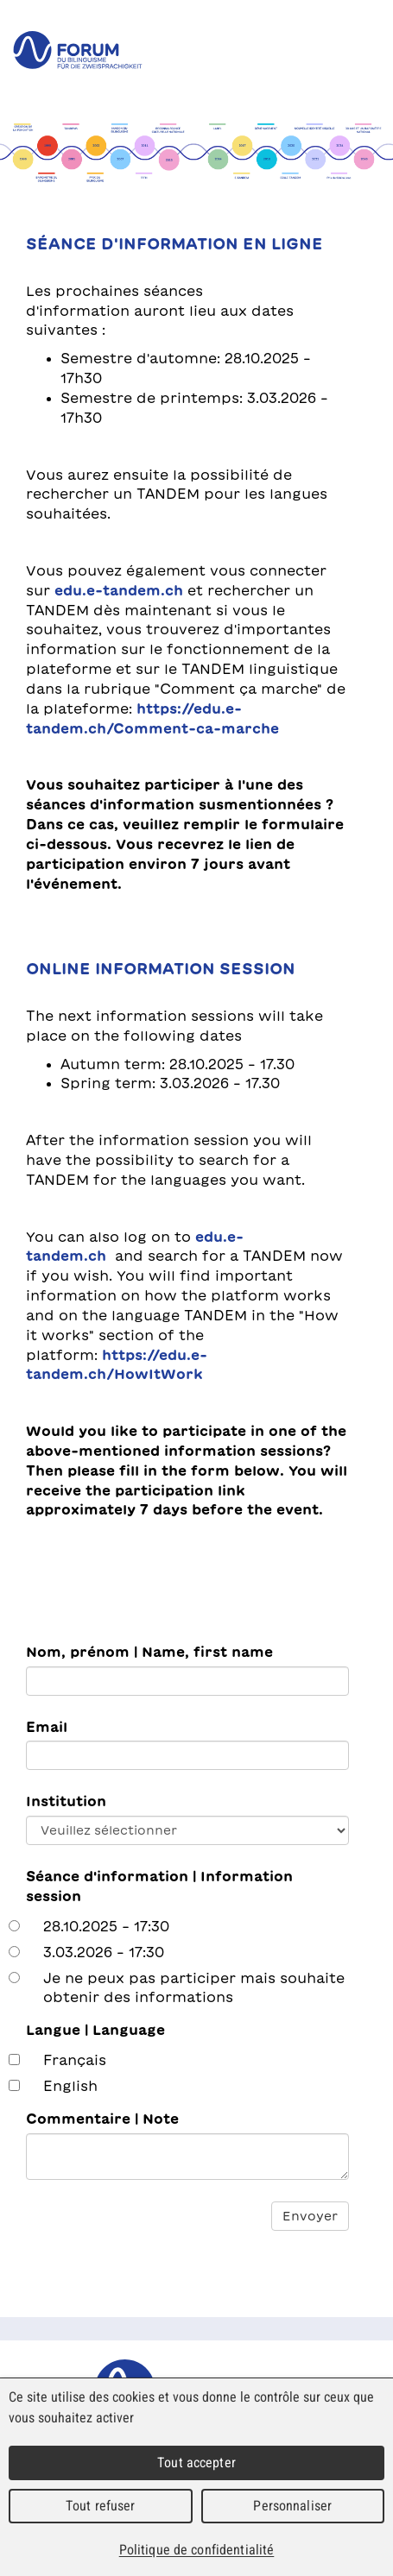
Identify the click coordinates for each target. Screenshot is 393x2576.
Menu (367, 50)
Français (74, 2060)
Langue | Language (95, 2030)
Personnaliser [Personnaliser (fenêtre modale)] (292, 2505)
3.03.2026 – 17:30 (103, 1952)
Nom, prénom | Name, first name (149, 1652)
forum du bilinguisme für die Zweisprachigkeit (78, 50)
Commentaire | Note (102, 2119)
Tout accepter (196, 2462)
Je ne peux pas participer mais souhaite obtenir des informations (194, 1988)
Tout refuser (101, 2505)
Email (46, 1727)
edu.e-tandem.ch (120, 590)
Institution (66, 1801)
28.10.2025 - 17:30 (106, 1926)
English (70, 2086)
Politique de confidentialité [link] (197, 2549)
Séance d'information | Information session (159, 1886)
